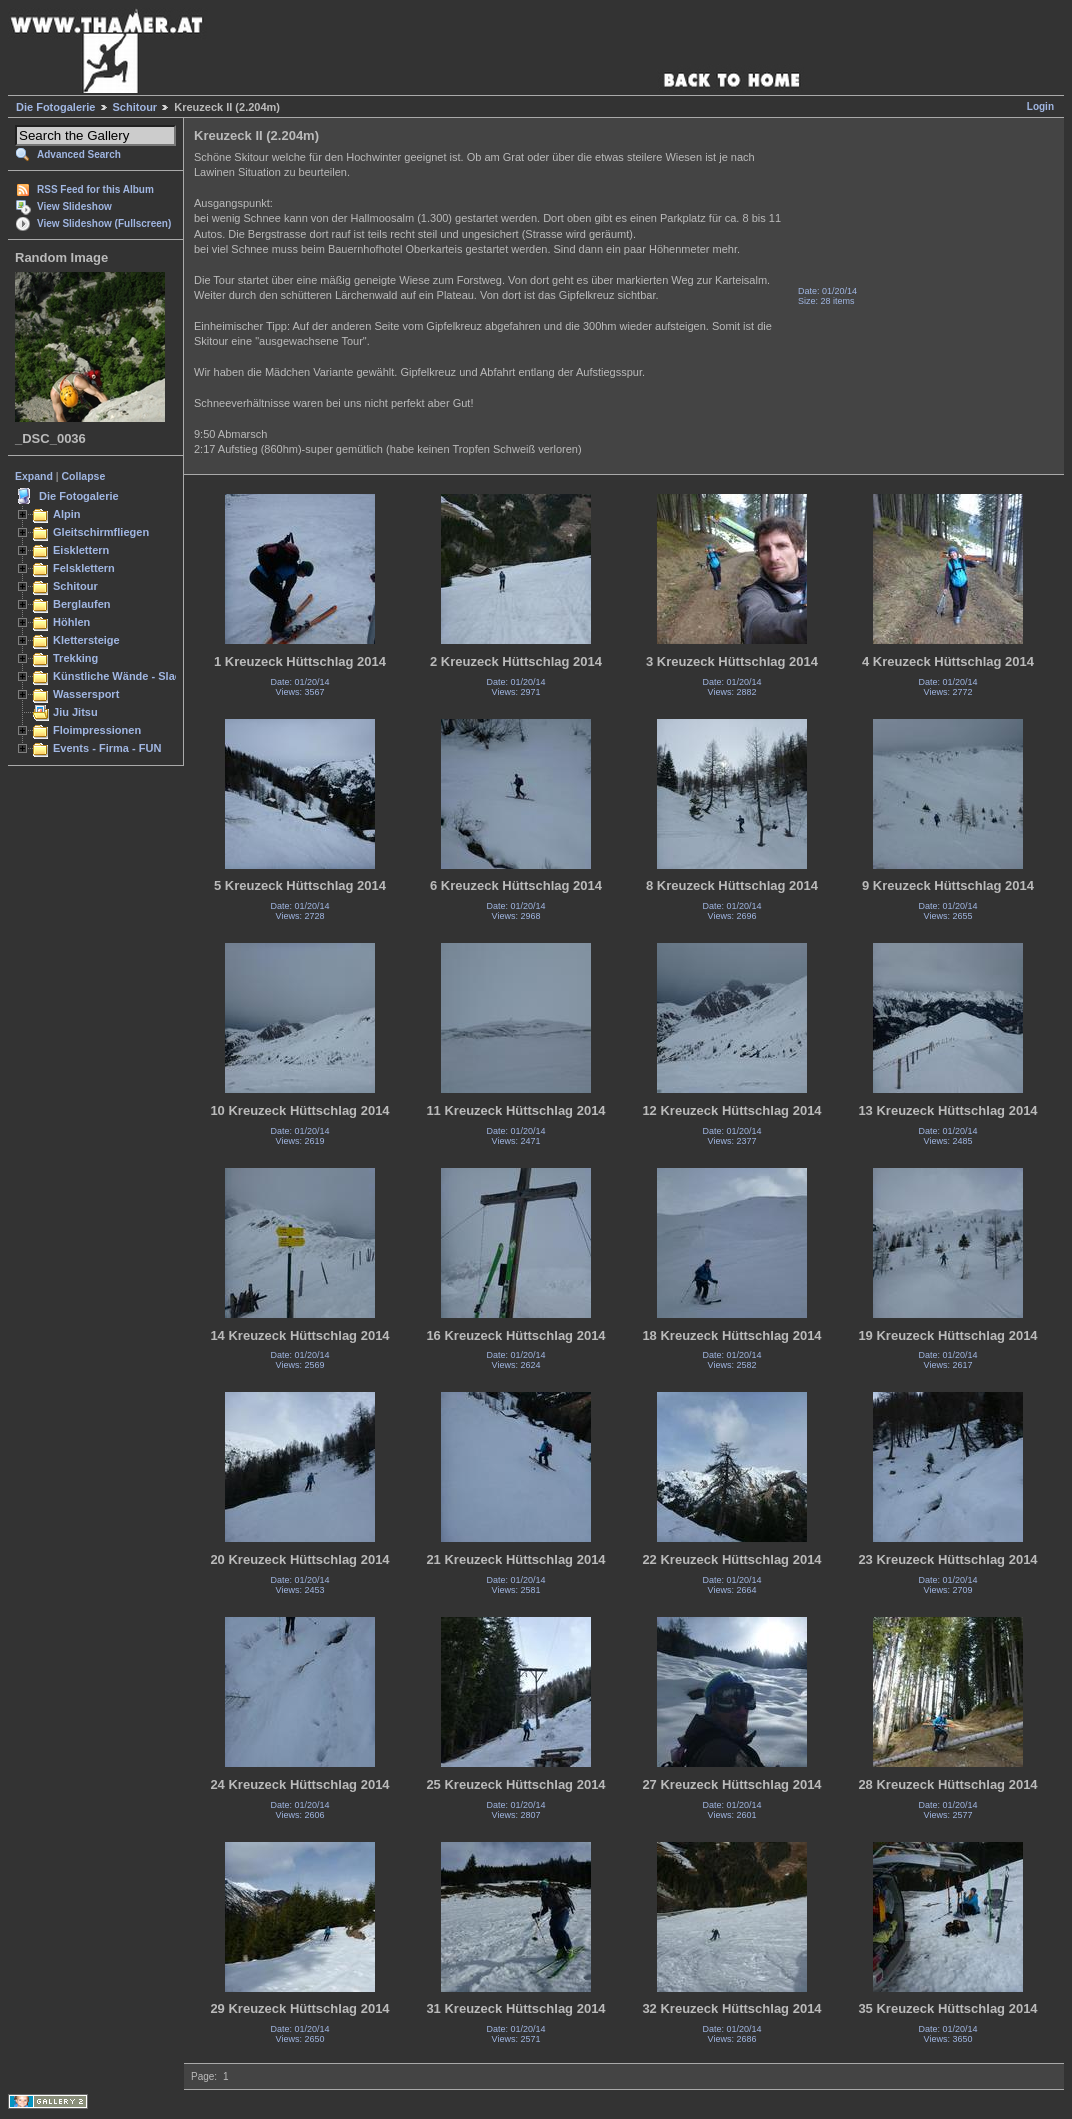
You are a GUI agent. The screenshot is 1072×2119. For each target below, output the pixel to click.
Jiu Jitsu (75, 712)
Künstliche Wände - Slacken (126, 676)
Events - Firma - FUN (107, 748)
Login (1040, 106)
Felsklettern (84, 568)
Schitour (135, 107)
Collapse (84, 476)
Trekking (75, 658)
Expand (34, 476)
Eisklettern (81, 550)
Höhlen (71, 622)
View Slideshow (74, 206)
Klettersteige (86, 640)
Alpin (67, 514)
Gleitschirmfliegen (101, 532)
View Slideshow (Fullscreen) (104, 223)
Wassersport (86, 694)
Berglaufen (82, 604)
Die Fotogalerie (55, 107)
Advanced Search (79, 154)
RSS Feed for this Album (95, 189)
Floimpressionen (97, 730)
